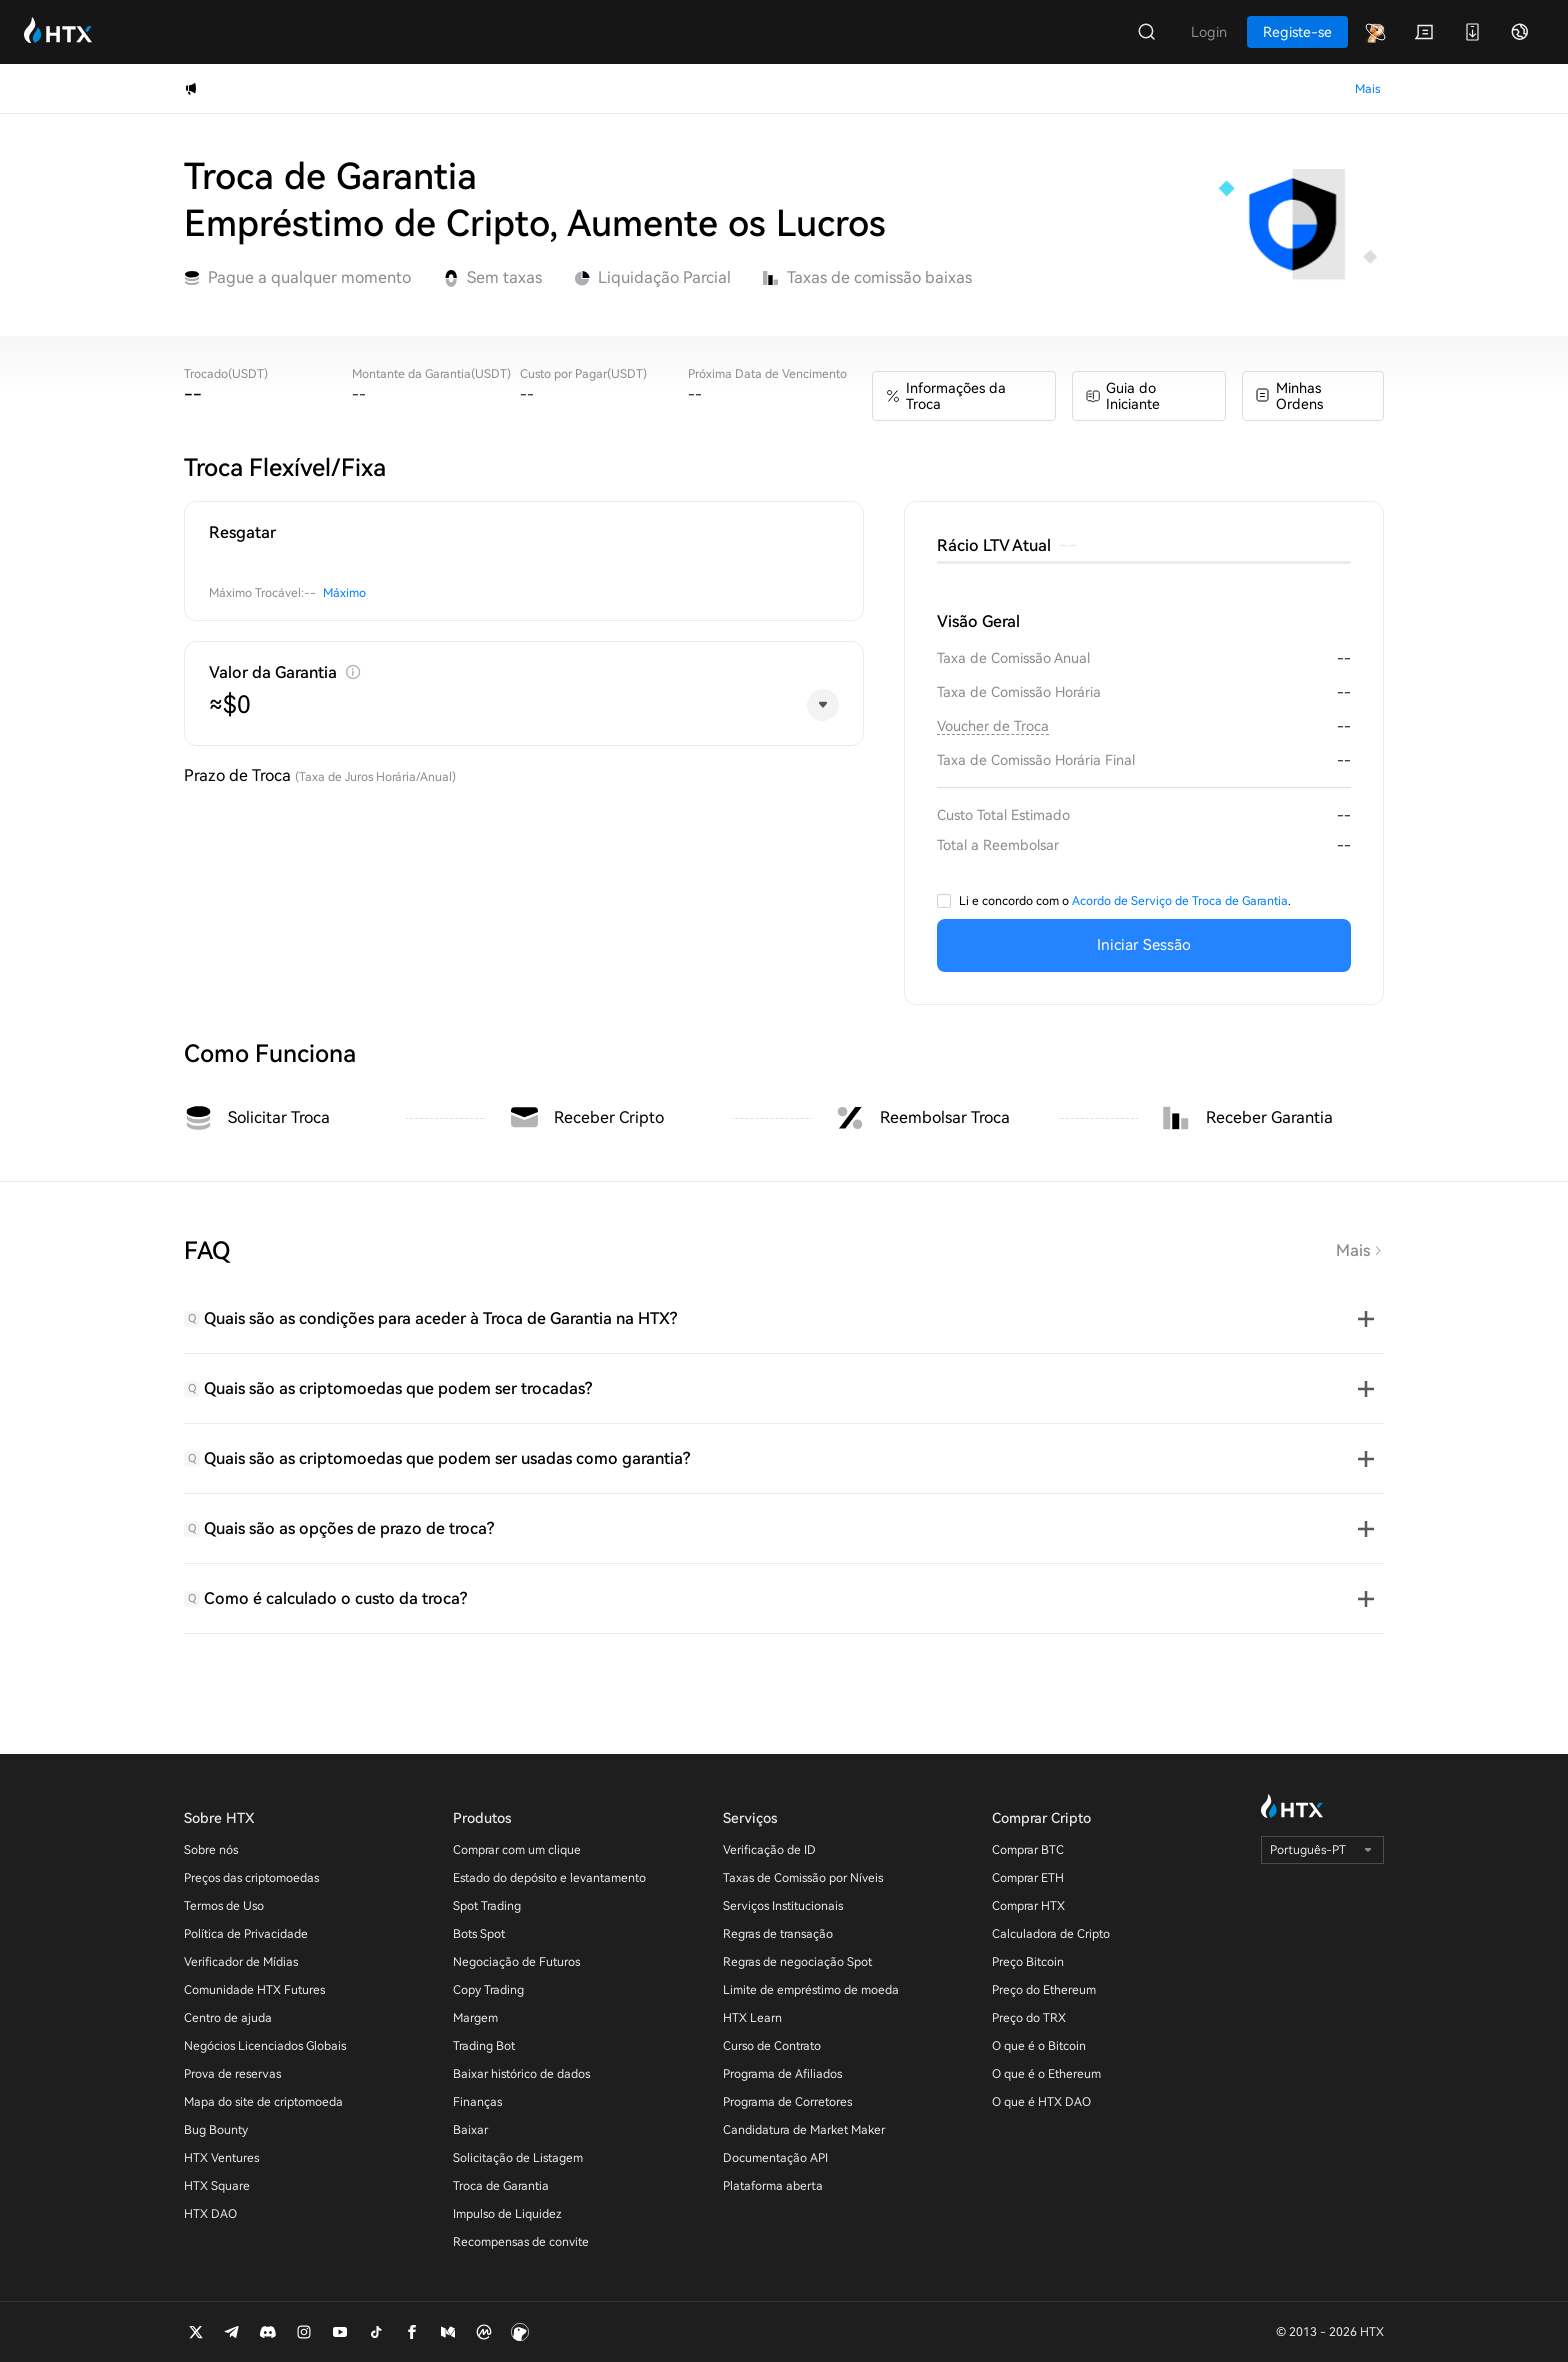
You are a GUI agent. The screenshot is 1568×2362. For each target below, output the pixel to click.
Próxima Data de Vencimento (767, 374)
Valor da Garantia (273, 672)
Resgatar (242, 532)
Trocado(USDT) (226, 374)
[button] (784, 1319)
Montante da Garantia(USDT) (431, 374)
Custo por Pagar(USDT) (583, 374)
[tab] (784, 1319)
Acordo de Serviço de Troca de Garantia (1180, 901)
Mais (1360, 1250)
